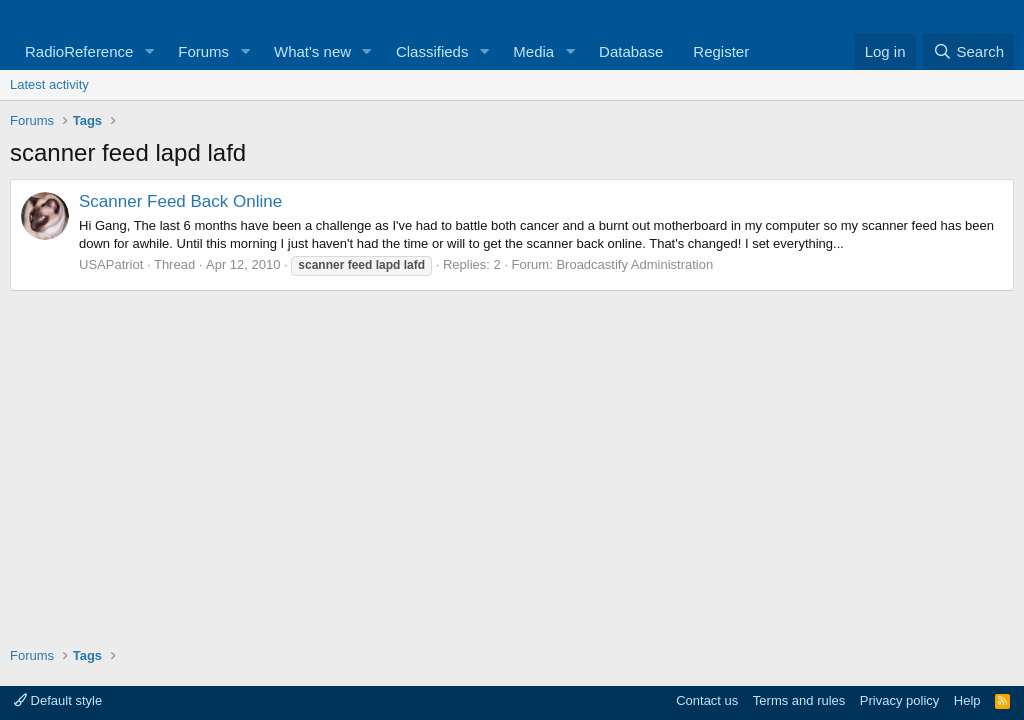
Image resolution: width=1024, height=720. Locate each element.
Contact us (707, 700)
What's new (312, 51)
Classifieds (432, 51)
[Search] (968, 51)
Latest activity (49, 84)
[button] (149, 51)
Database (631, 51)
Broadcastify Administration (634, 264)
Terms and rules (799, 700)
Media (533, 51)
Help (967, 700)
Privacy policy (899, 700)
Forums (203, 51)
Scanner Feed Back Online (180, 201)
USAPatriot (111, 264)
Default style (58, 700)
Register (721, 51)
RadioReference (79, 51)
